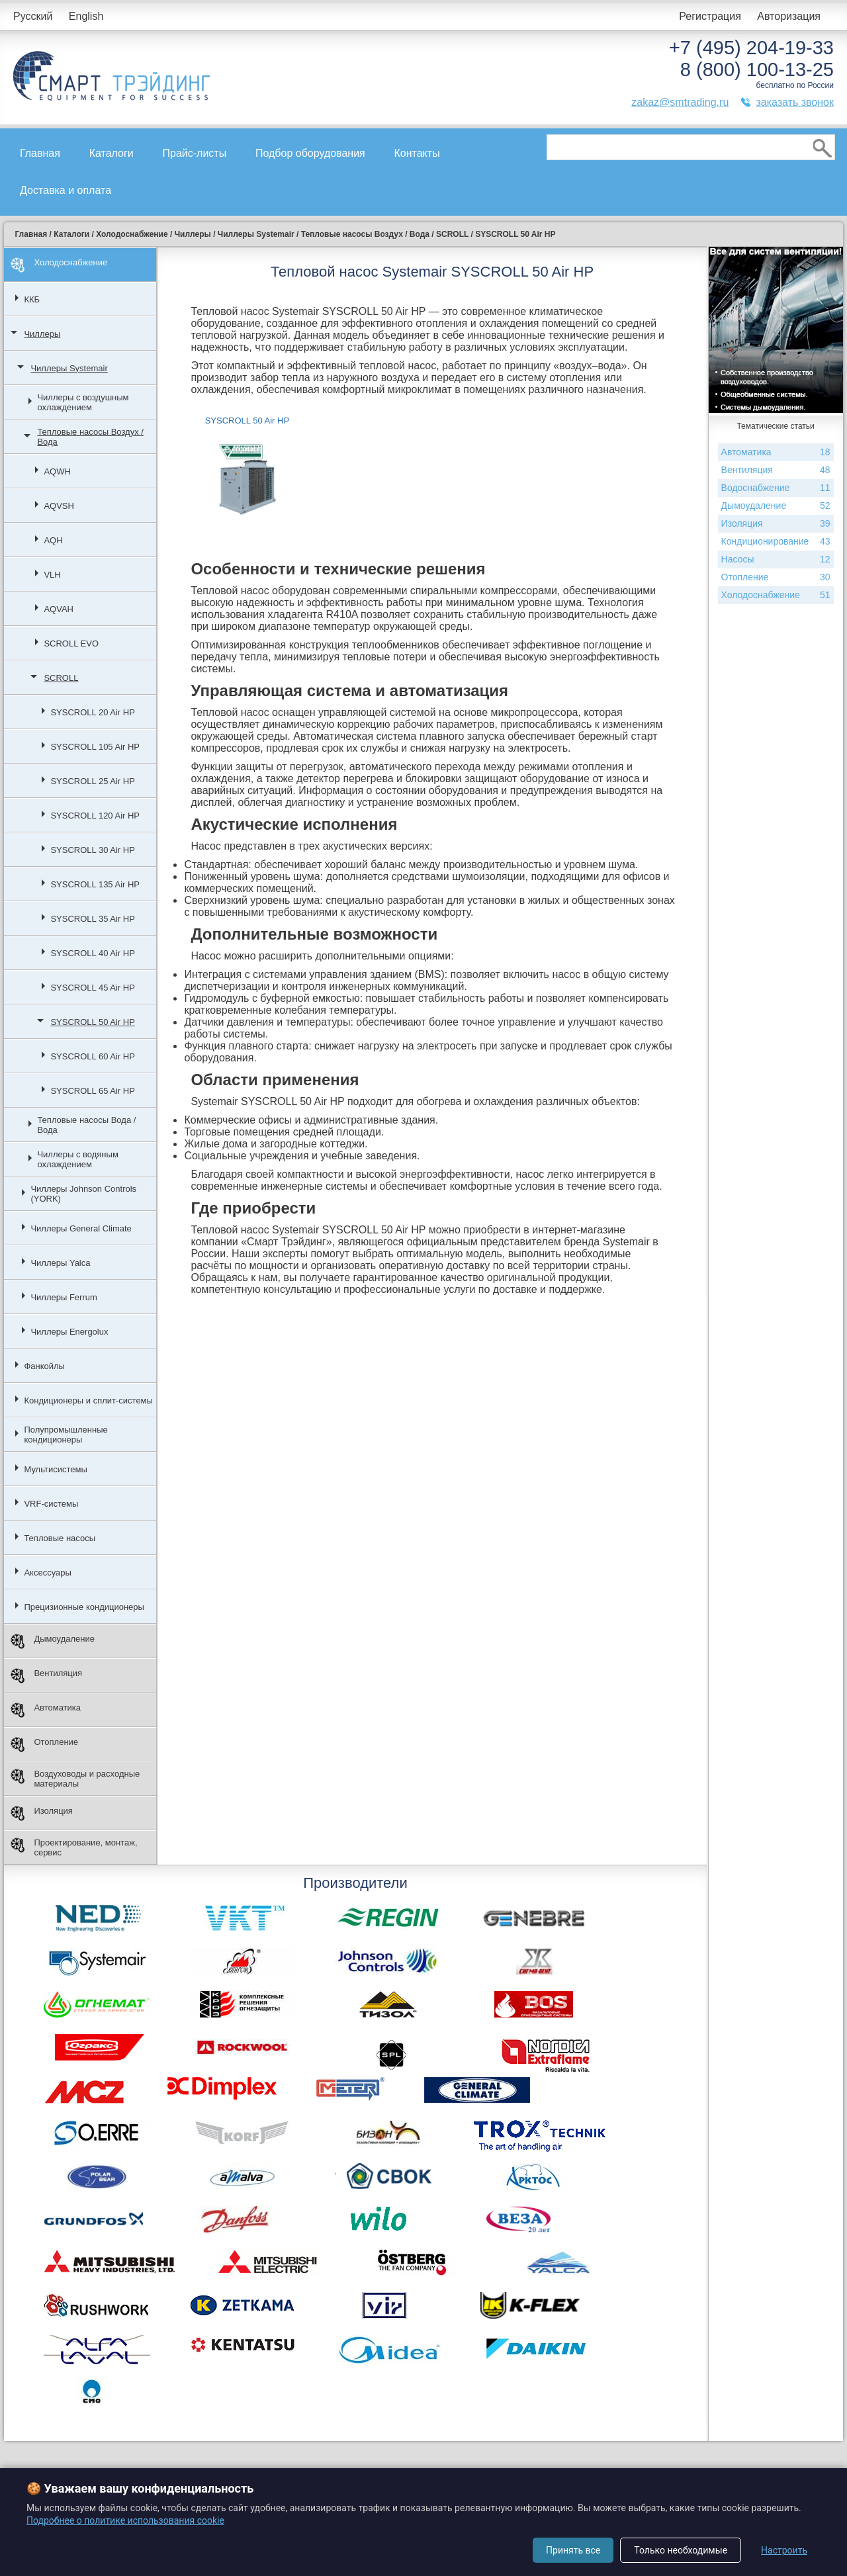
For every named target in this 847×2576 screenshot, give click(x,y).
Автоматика (46, 1710)
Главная (40, 153)
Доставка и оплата (65, 190)
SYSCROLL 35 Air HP (92, 919)
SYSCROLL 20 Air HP (92, 712)
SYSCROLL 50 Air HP (92, 1022)
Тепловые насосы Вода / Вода (86, 1125)
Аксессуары (47, 1572)
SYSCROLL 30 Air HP (92, 850)
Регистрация (710, 16)
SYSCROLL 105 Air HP (95, 747)
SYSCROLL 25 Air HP (92, 781)
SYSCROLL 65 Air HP (92, 1091)
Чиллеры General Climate (80, 1228)
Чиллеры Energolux (69, 1332)
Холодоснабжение (59, 265)
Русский (32, 16)
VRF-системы (51, 1504)
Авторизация (789, 16)
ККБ (32, 299)
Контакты (417, 153)
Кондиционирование (775, 542)
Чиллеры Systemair (68, 368)
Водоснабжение (775, 488)
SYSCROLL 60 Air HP (92, 1056)
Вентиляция (46, 1675)
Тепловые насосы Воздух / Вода (90, 437)
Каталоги (111, 153)
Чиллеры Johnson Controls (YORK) (83, 1194)
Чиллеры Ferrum (63, 1297)
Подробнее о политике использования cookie (125, 2520)
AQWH (57, 471)
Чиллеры (42, 334)
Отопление (44, 1744)
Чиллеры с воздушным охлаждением (82, 402)
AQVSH (59, 506)
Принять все (573, 2550)
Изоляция (41, 1813)
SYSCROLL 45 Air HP (92, 988)
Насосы (775, 559)
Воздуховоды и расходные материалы (75, 1779)
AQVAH (58, 609)
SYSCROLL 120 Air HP (95, 816)
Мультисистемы (55, 1469)
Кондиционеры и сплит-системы (88, 1400)
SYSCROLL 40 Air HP (92, 953)
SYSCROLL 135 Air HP (95, 884)
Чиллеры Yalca (60, 1263)
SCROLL (61, 678)
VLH (52, 575)
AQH (53, 540)
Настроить (784, 2550)
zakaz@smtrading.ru (680, 102)
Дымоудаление (53, 1641)
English (86, 16)
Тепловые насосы (59, 1538)
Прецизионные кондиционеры (84, 1607)
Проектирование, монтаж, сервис (74, 1847)
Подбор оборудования (310, 153)
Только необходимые (680, 2550)
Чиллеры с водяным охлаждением (77, 1159)
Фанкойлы (44, 1366)
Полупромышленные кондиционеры (65, 1434)
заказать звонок (795, 102)
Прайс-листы (195, 153)
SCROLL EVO (71, 643)
